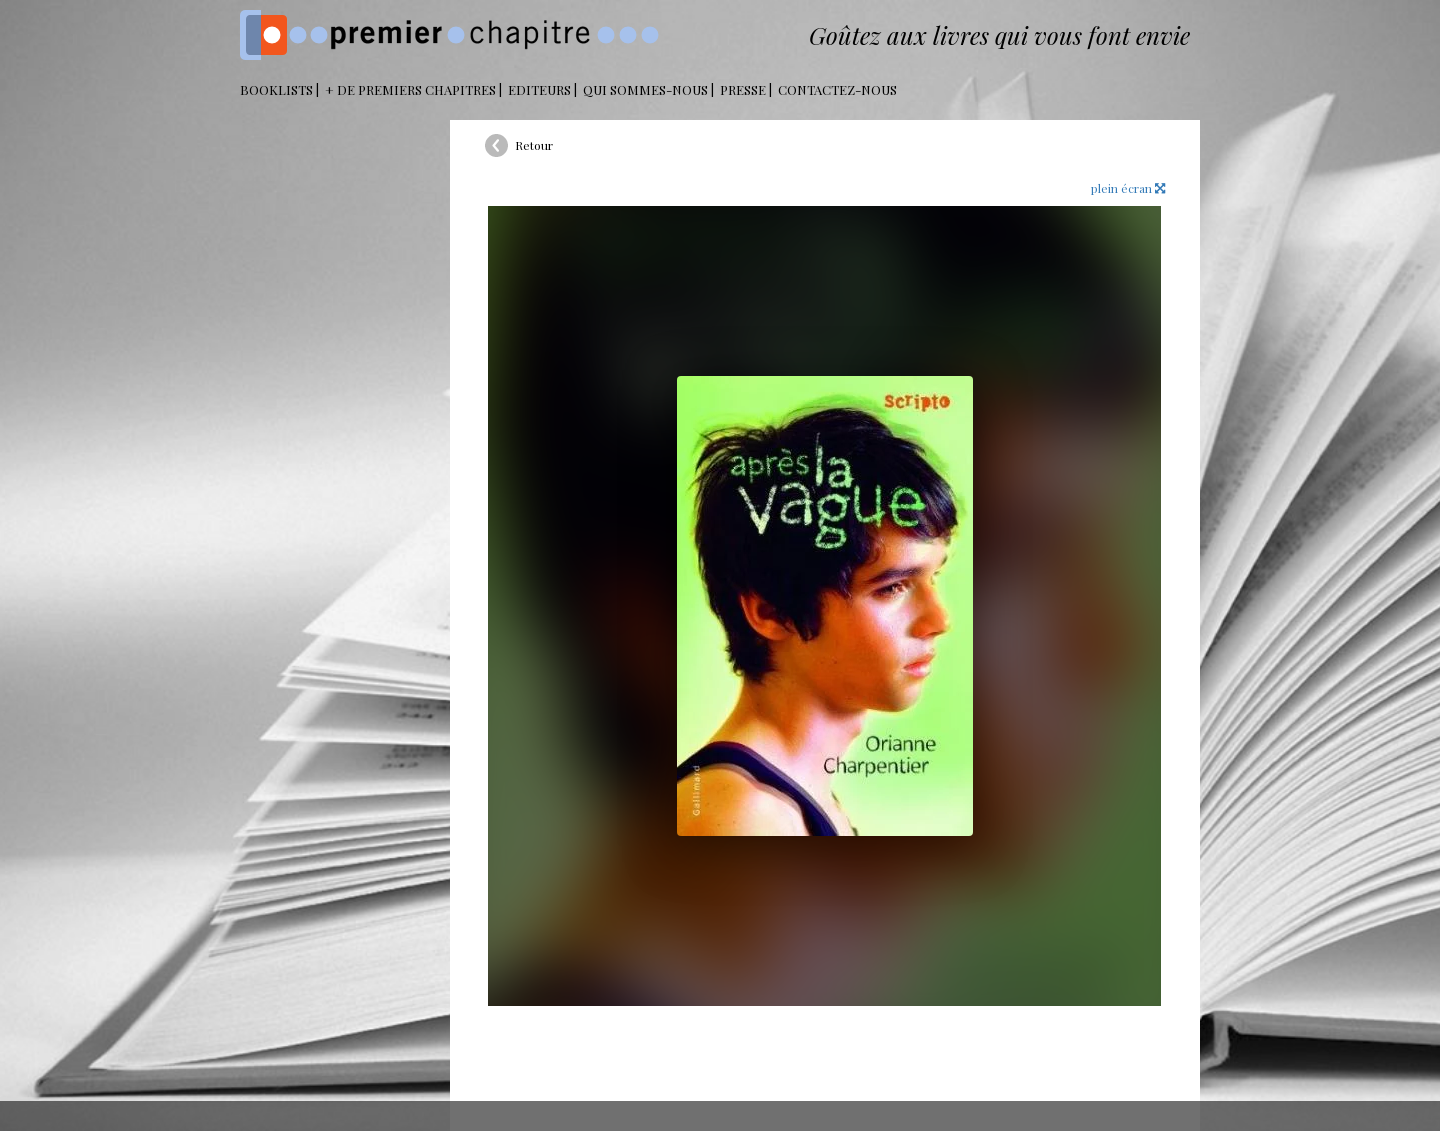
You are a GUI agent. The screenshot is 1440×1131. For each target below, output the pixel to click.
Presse (743, 89)
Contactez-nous (837, 89)
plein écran (1128, 188)
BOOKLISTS (276, 89)
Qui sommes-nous (645, 89)
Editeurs (539, 89)
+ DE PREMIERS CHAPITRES (410, 89)
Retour (534, 145)
